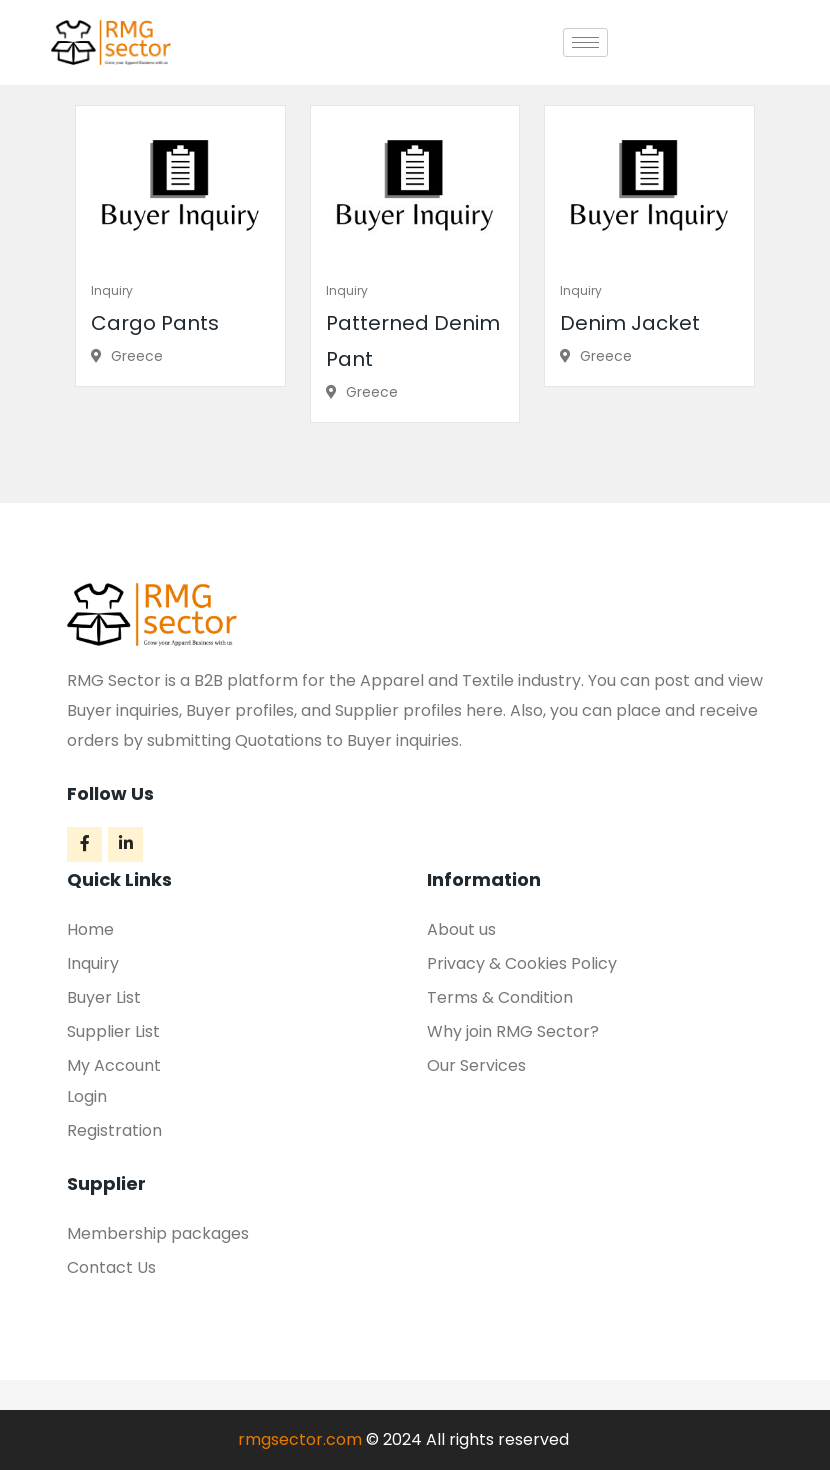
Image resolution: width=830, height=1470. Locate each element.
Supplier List (113, 1031)
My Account (114, 1065)
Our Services (476, 1065)
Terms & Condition (500, 997)
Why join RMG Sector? (513, 1031)
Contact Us (111, 1267)
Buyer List (104, 997)
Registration (114, 1130)
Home (90, 929)
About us (461, 929)
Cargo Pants (155, 323)
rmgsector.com (300, 1439)
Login (87, 1096)
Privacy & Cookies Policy (522, 963)
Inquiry (112, 290)
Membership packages (158, 1233)
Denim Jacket (630, 323)
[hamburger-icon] (585, 42)
